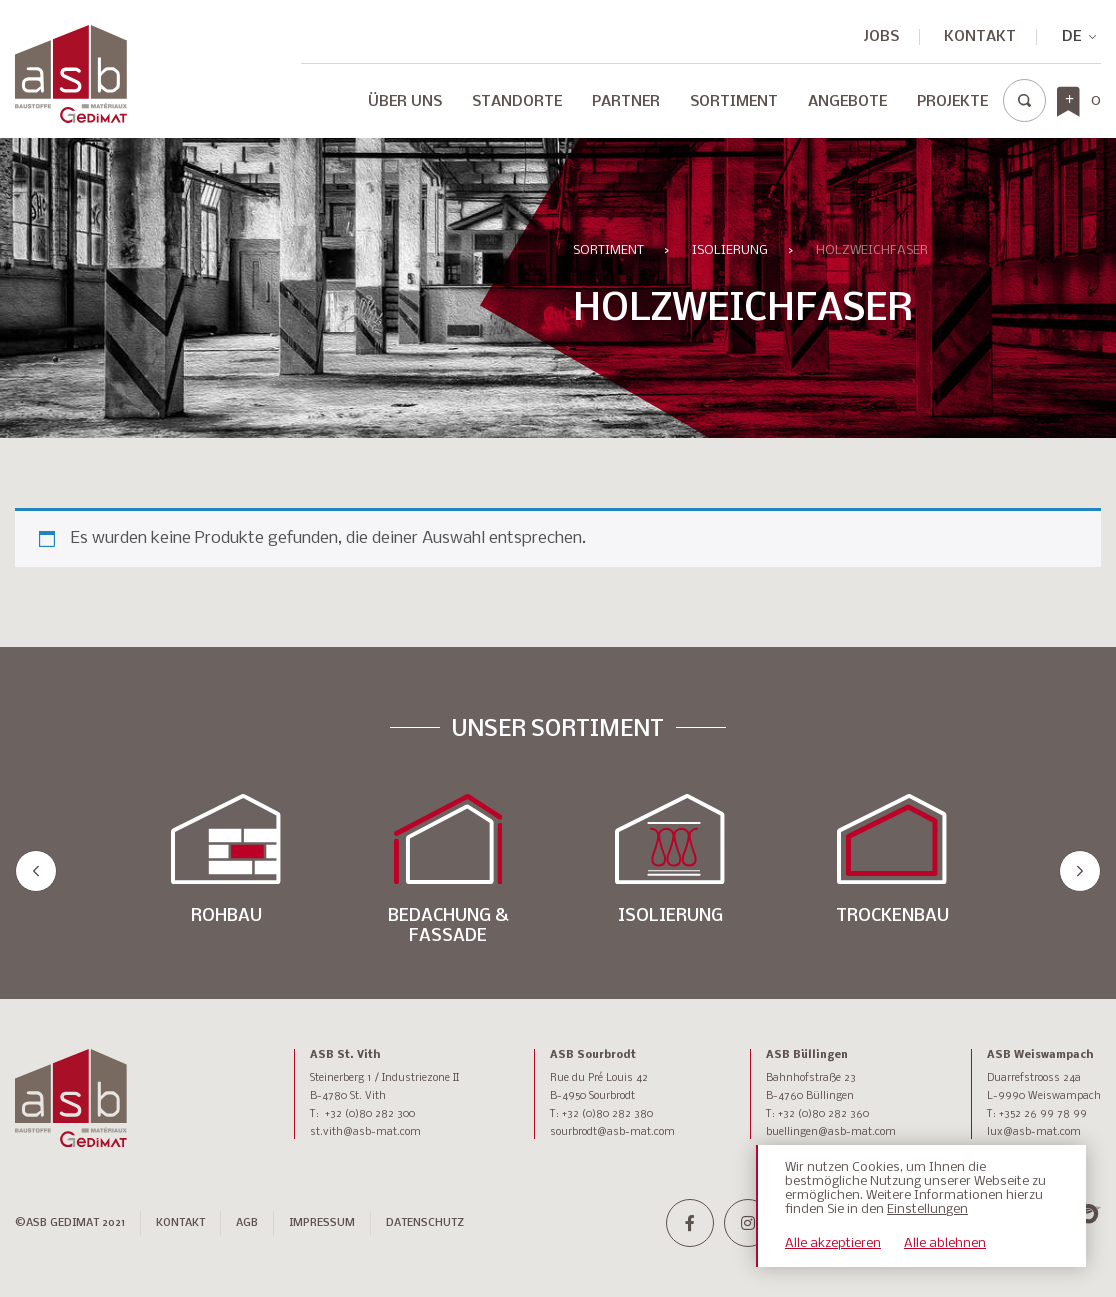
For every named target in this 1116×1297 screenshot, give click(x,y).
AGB (247, 1223)
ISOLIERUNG (730, 250)
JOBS (881, 37)
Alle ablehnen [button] (945, 1243)
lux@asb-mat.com (1034, 1132)
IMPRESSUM (322, 1223)
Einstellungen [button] (927, 1209)
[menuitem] (1071, 37)
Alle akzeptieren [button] (833, 1243)
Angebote (847, 102)
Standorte (517, 102)
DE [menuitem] (1071, 37)
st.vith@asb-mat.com (365, 1132)
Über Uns (405, 102)
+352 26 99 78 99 (1043, 1114)
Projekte (952, 102)
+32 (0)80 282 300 (370, 1114)
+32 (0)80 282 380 (607, 1114)
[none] (1071, 37)
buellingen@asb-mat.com (831, 1132)
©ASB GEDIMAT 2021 (70, 1223)
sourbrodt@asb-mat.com (612, 1132)
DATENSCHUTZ (425, 1223)
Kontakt (980, 37)
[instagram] (748, 1223)
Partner (626, 102)
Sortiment (734, 102)
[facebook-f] (690, 1223)
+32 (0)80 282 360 (823, 1114)
